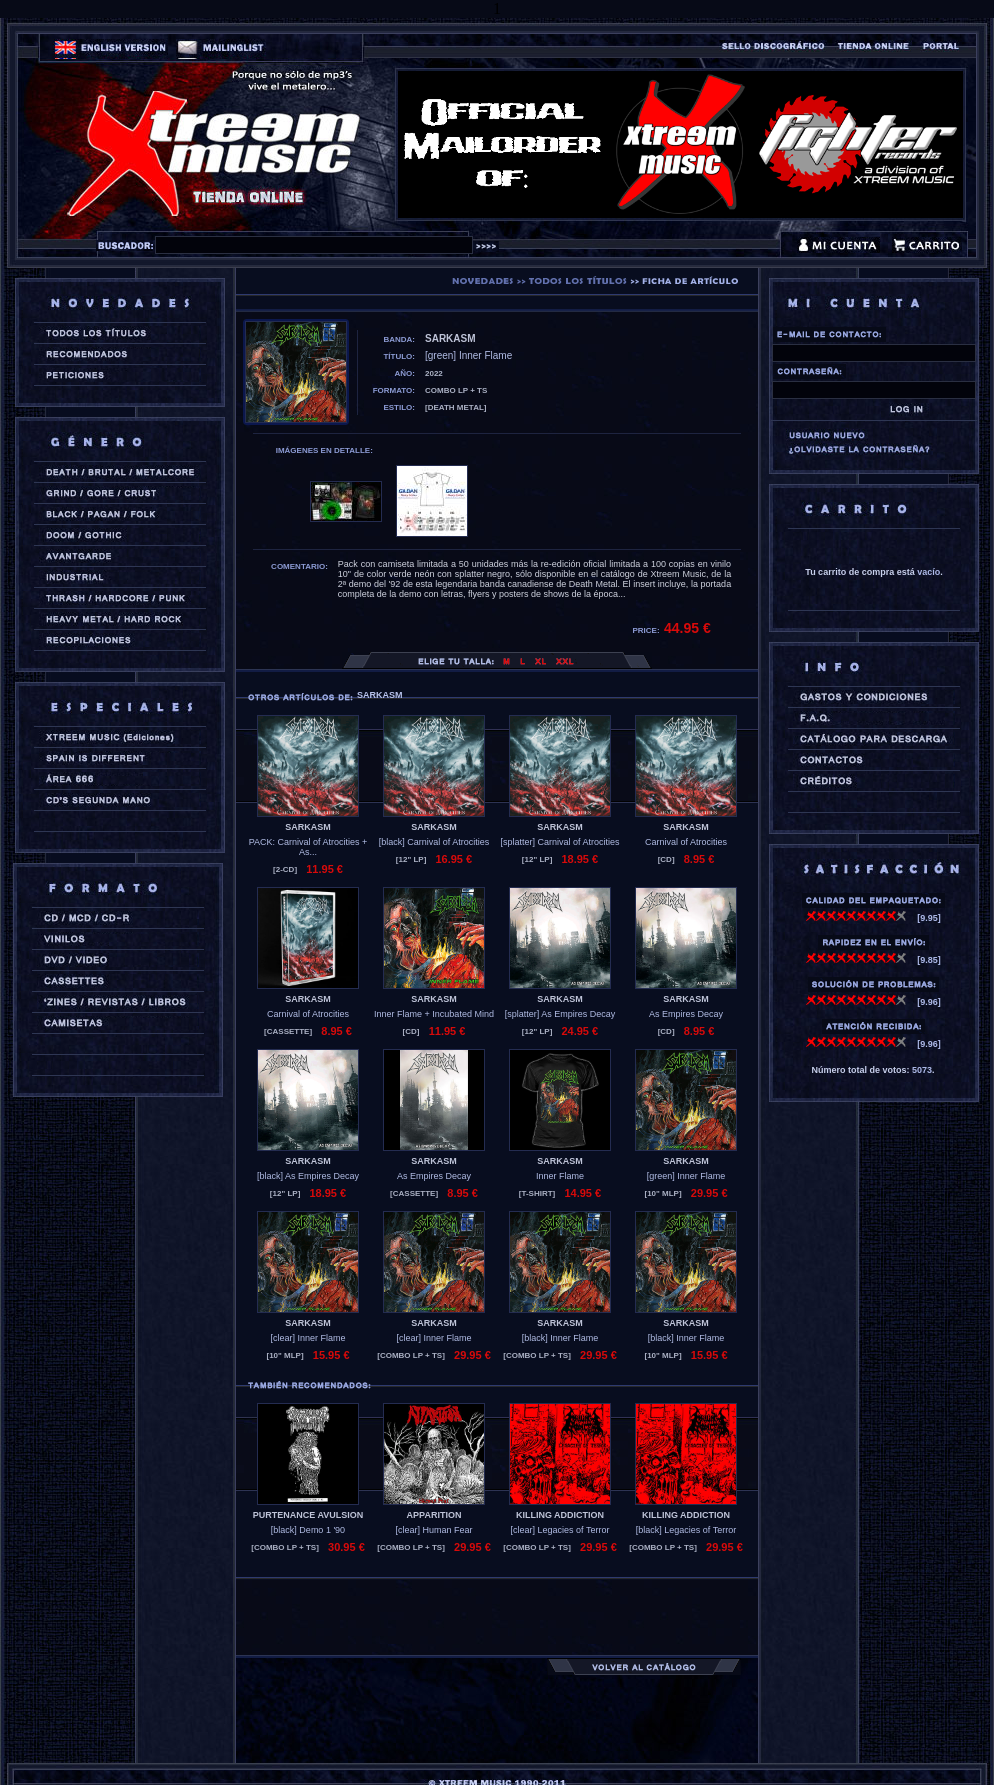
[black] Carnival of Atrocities (434, 842)
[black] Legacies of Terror (686, 1530)
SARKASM (308, 827)
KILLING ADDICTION (560, 1515)
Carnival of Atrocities (686, 842)
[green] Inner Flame (686, 1176)
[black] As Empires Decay (308, 1176)
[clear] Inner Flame (307, 1338)
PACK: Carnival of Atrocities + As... (308, 847)
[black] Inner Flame (560, 1338)
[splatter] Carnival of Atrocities (559, 842)
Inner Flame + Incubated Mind (434, 1014)
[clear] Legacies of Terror (560, 1530)
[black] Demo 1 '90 (308, 1530)
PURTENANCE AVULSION (308, 1515)
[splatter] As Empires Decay (560, 1014)
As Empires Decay (686, 1014)
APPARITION (434, 1515)
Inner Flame (560, 1176)
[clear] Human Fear (433, 1530)
